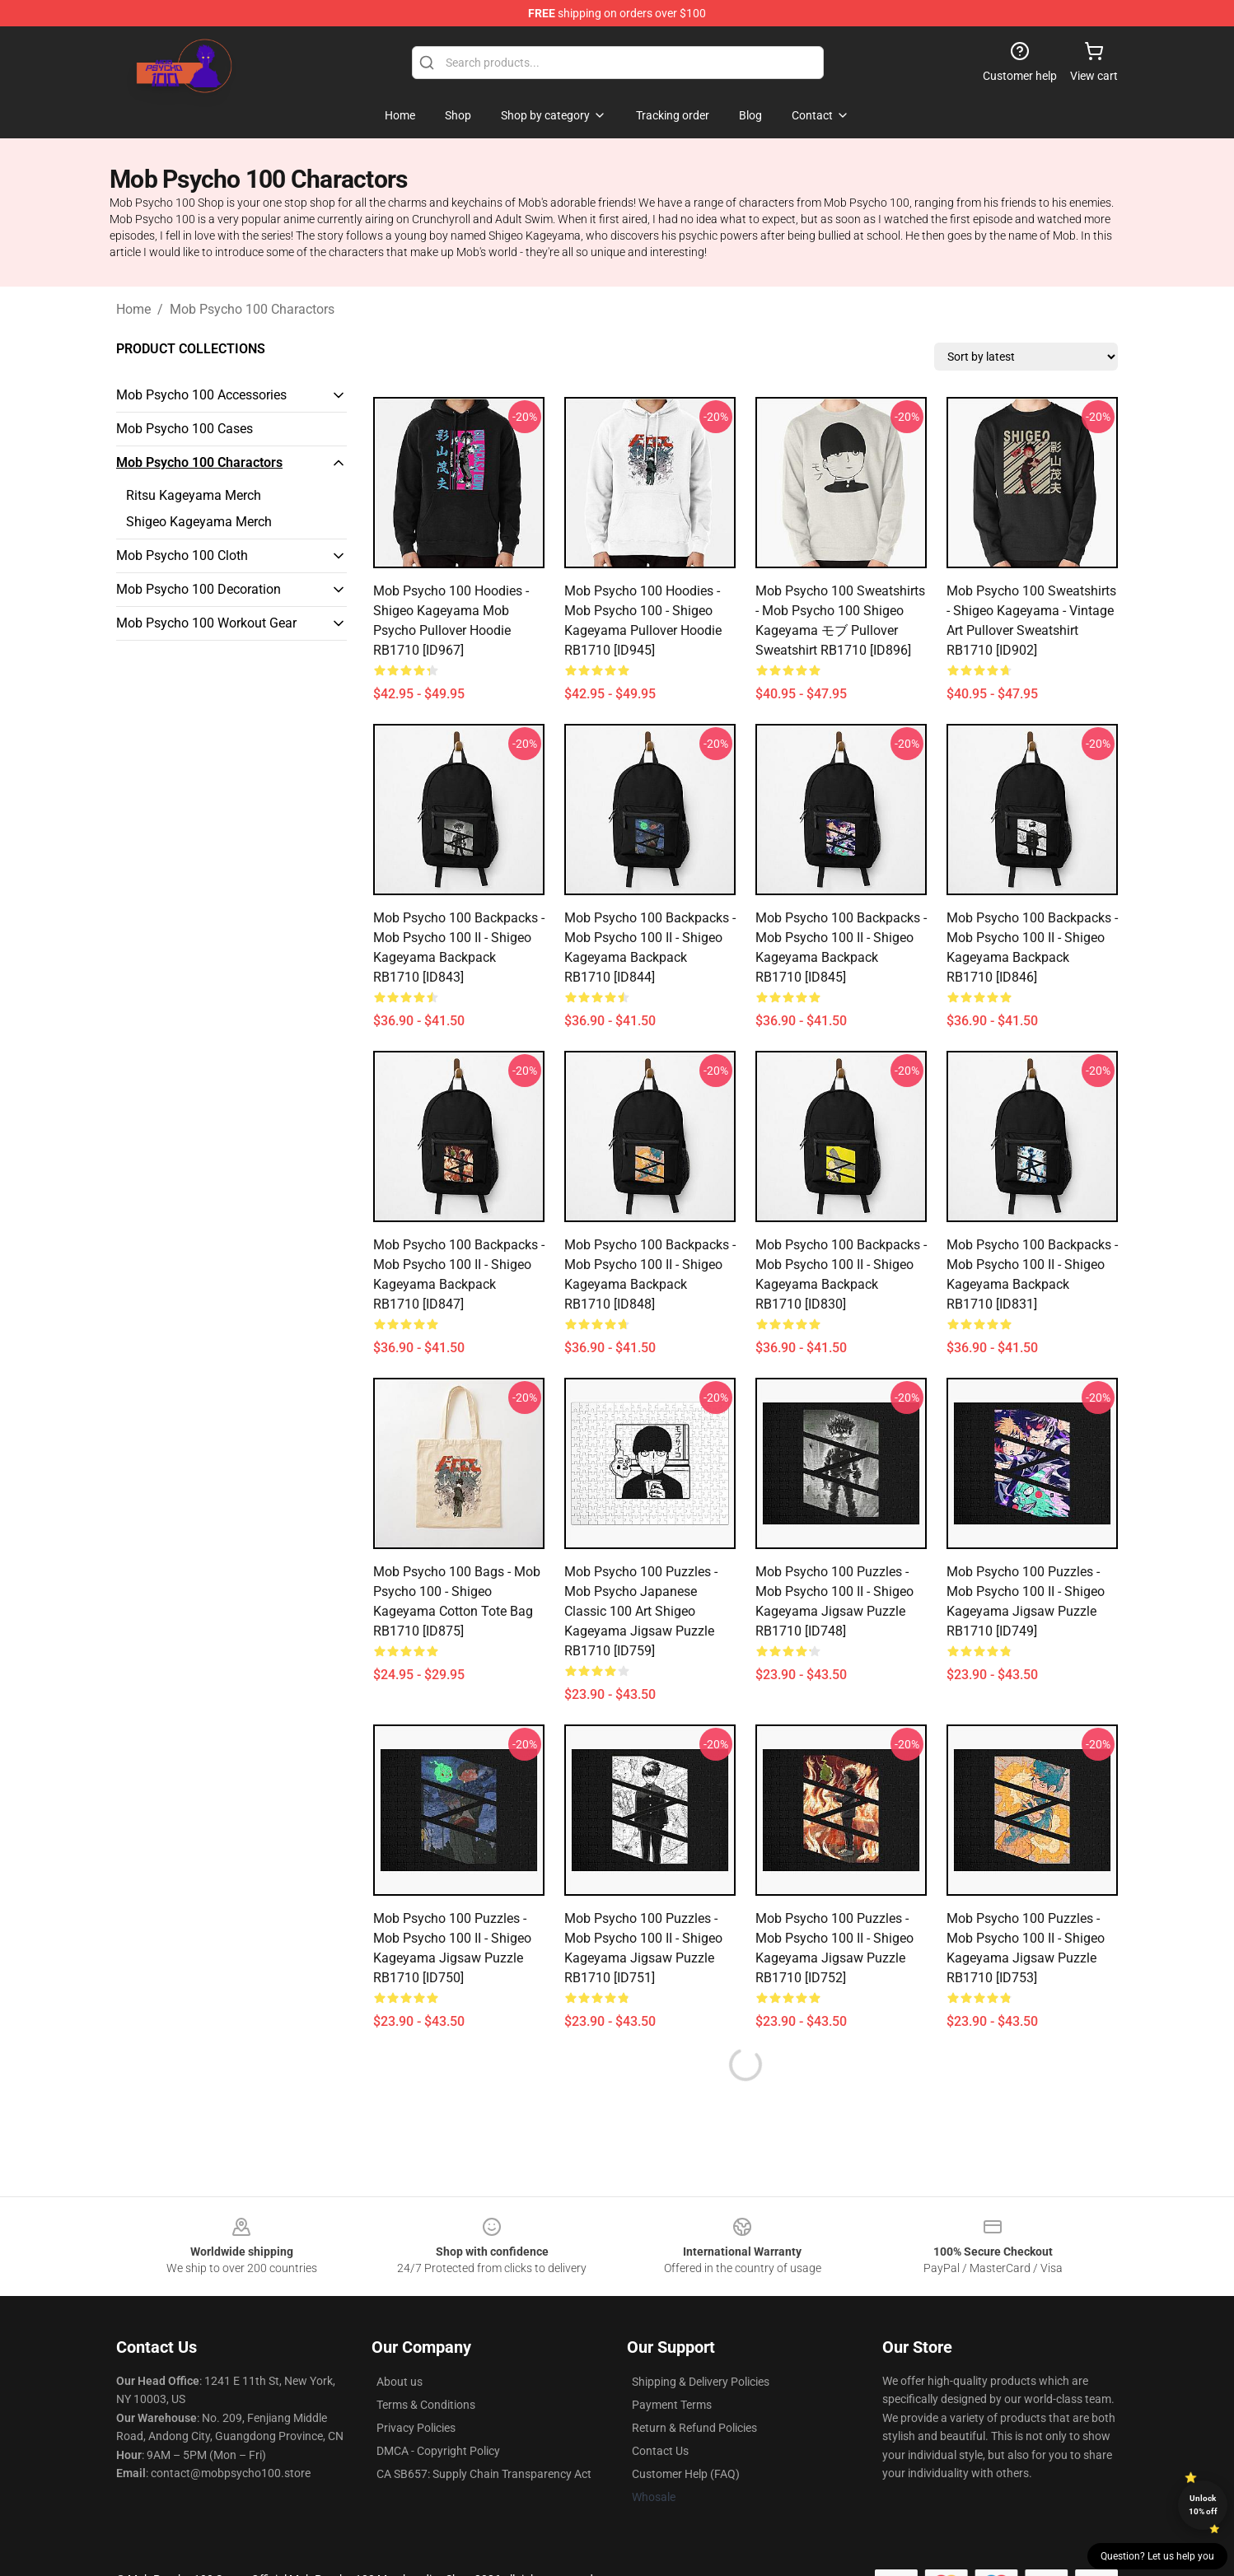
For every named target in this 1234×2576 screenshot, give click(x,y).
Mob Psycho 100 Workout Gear (206, 623)
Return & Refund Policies (694, 2427)
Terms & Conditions (425, 2404)
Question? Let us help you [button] (1157, 2556)
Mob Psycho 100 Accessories (201, 395)
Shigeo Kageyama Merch (199, 522)
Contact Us (660, 2450)
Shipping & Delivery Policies (700, 2381)
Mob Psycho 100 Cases (184, 428)
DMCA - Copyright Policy (438, 2450)
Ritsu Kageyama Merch (193, 495)
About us (399, 2381)
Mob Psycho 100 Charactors (252, 309)
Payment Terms (672, 2404)
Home (133, 309)
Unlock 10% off (1203, 2505)
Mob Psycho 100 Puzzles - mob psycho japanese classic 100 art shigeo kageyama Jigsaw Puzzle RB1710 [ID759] (640, 1611)
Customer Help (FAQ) (686, 2473)
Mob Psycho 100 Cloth (182, 555)
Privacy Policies (416, 2427)
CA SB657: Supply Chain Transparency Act (483, 2473)
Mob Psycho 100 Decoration (198, 589)
